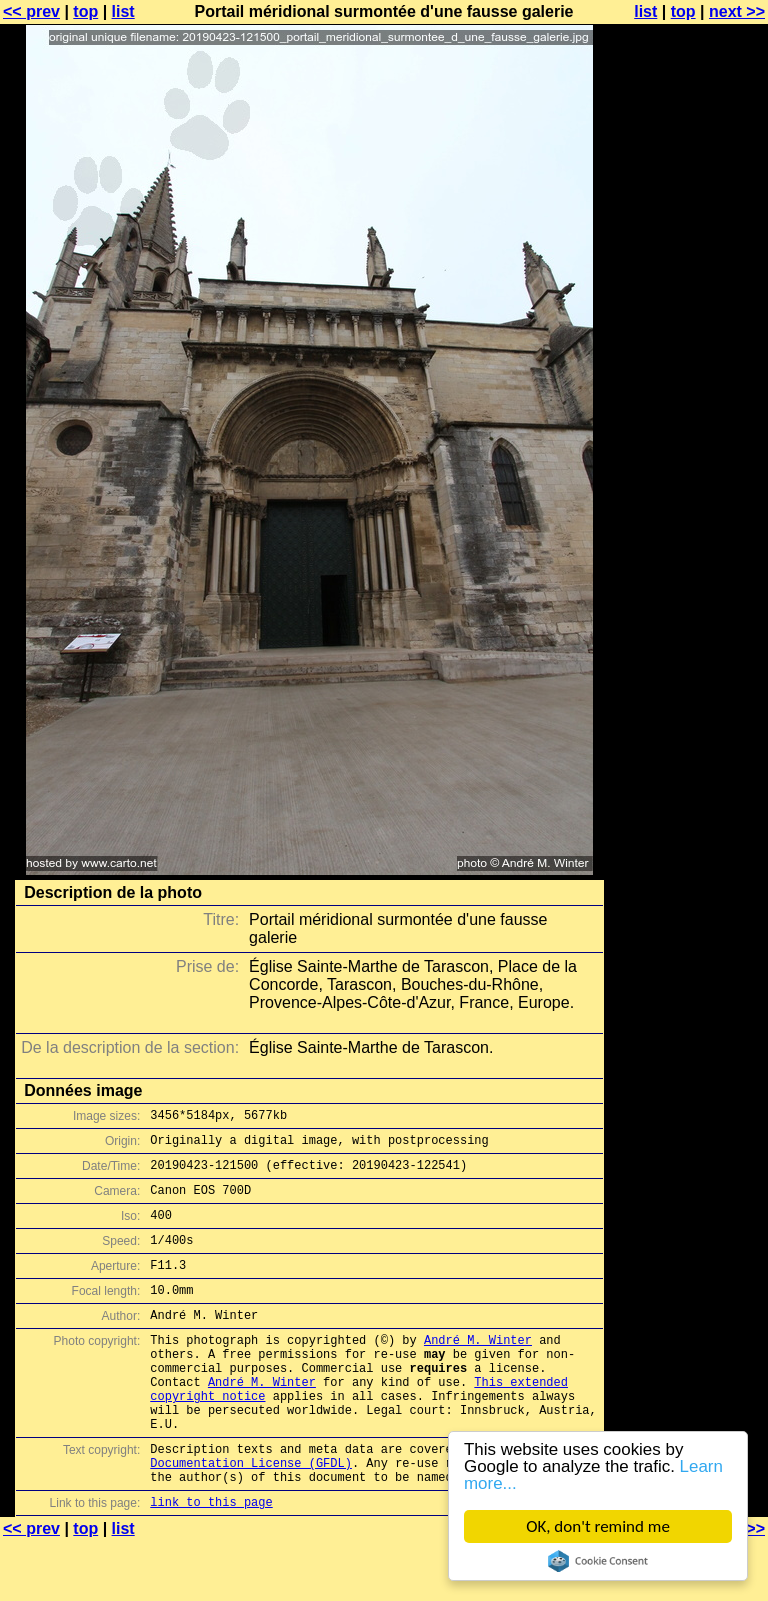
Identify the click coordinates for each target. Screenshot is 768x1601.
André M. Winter (478, 1369)
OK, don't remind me (598, 1526)
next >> (737, 11)
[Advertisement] (687, 495)
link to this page (211, 1561)
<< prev (31, 11)
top (85, 11)
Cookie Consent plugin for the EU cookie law (598, 1561)
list (123, 11)
